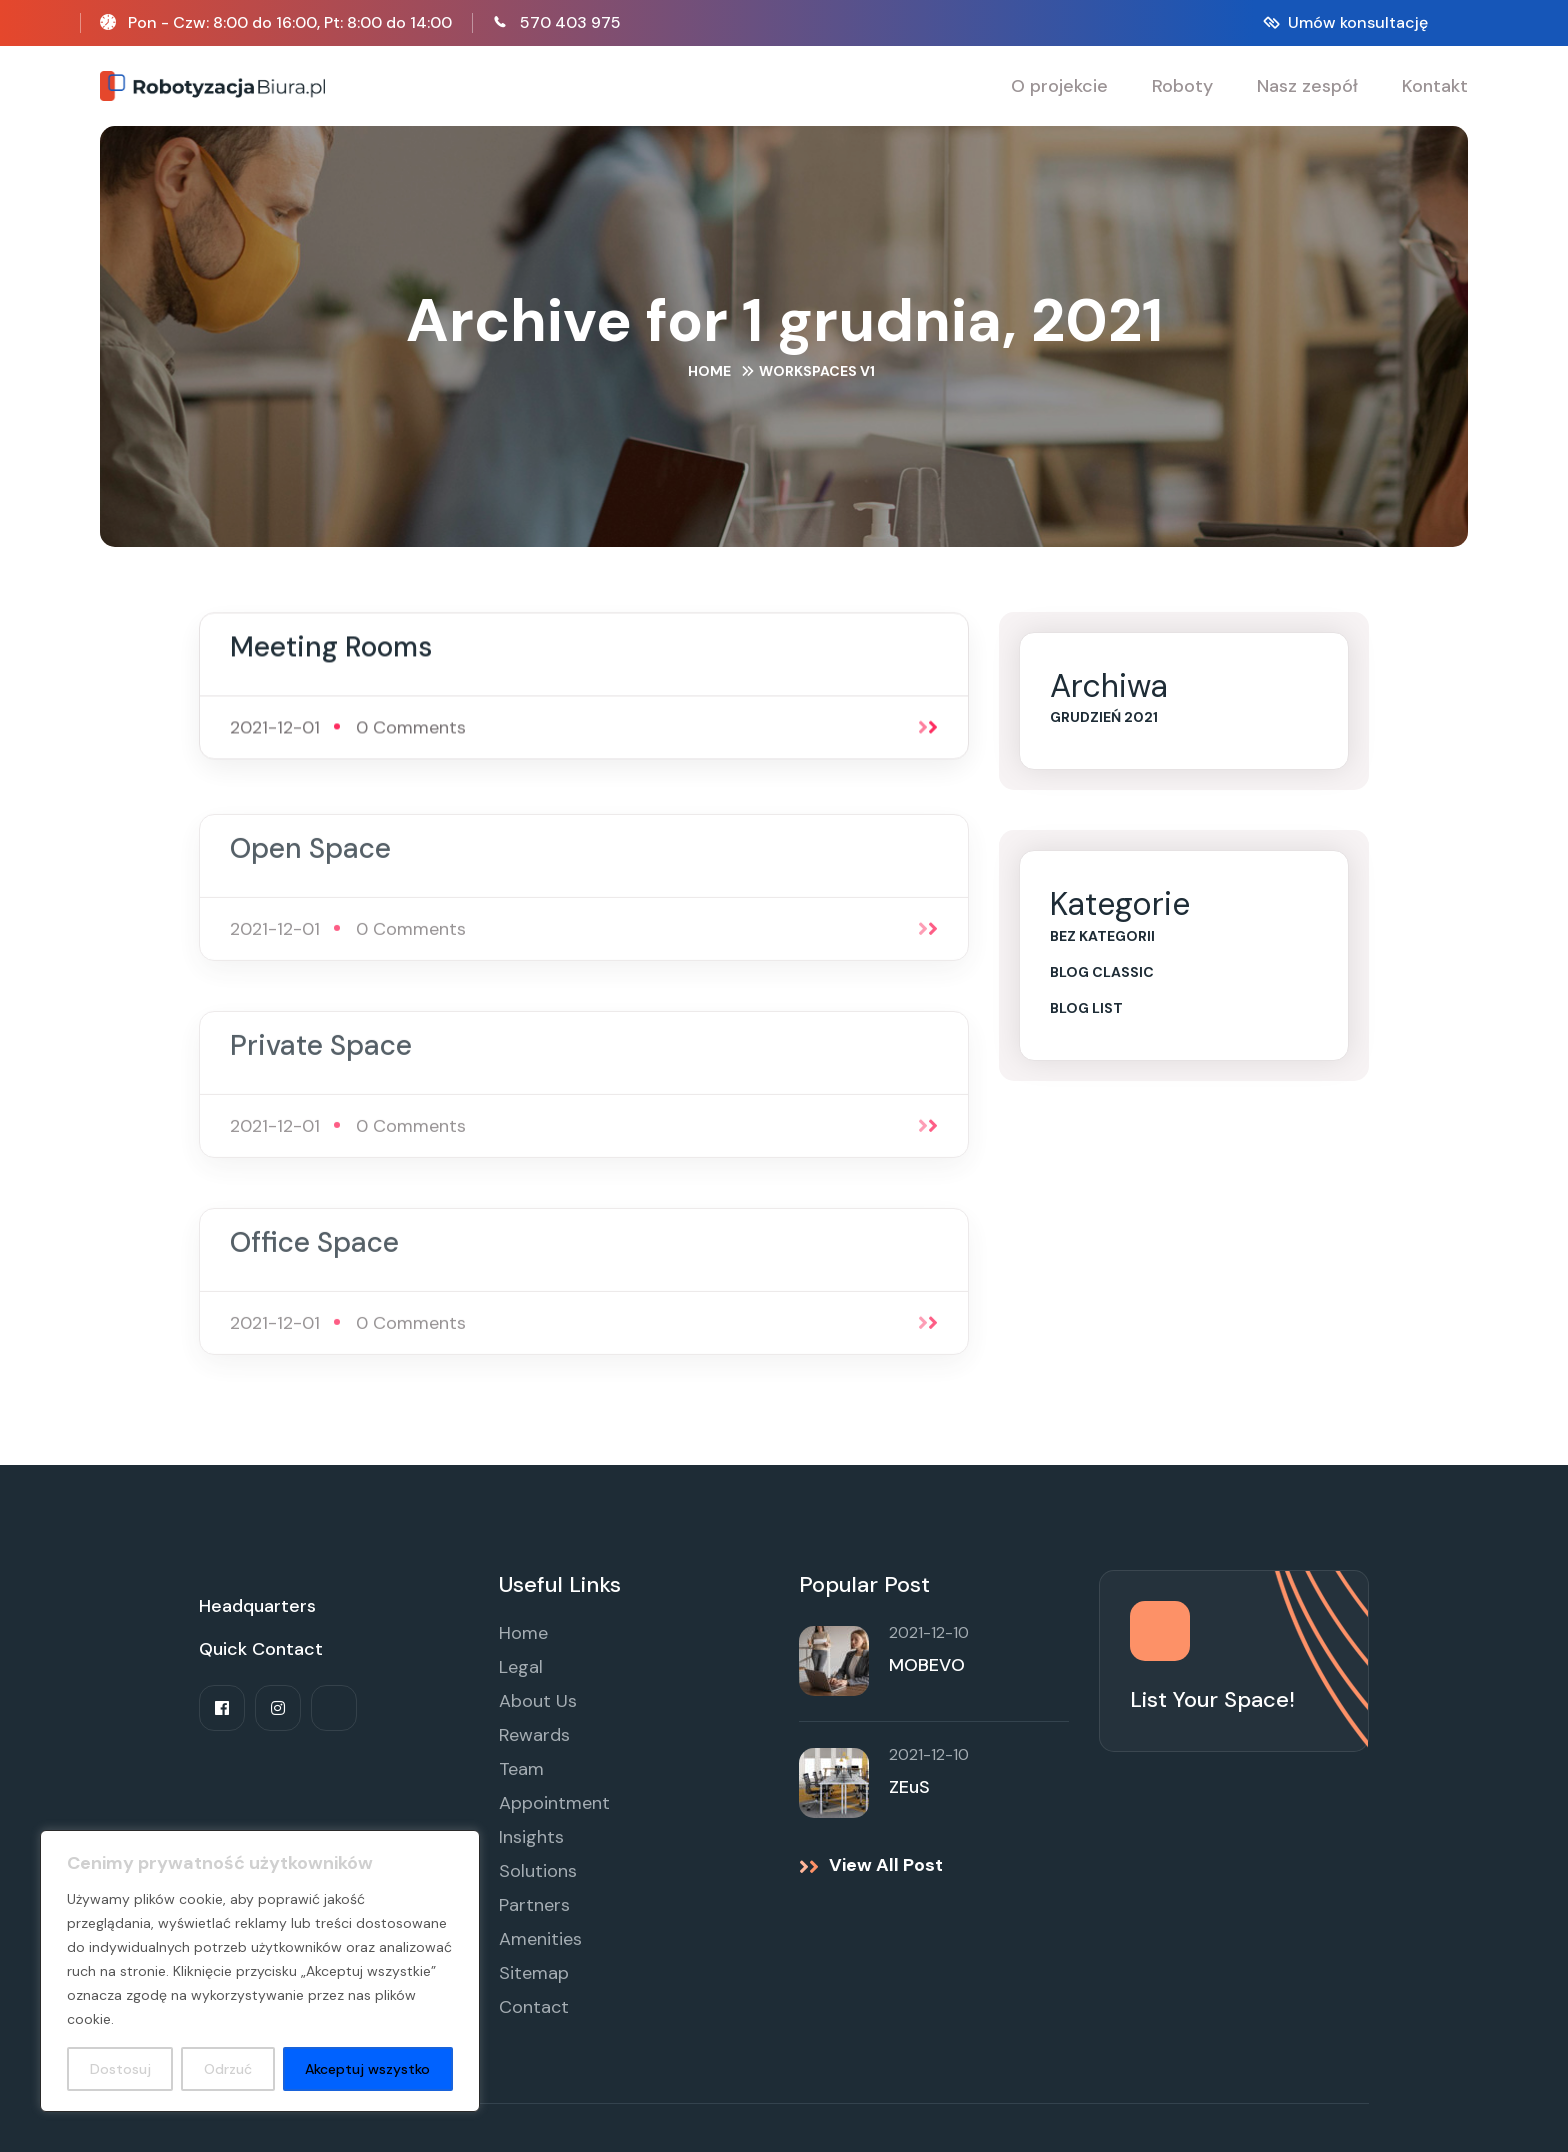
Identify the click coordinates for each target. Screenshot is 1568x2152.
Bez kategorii (1102, 936)
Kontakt (1435, 86)
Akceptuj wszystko (367, 2069)
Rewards (534, 1735)
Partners (534, 1905)
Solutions (538, 1871)
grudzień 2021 (1104, 717)
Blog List (1086, 1008)
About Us (538, 1701)
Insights (531, 1837)
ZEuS (909, 1787)
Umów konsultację (1358, 22)
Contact (534, 2007)
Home (709, 371)
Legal (521, 1667)
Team (521, 1769)
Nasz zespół (1307, 86)
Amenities (540, 1939)
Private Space (321, 1055)
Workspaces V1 (817, 371)
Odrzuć (228, 2069)
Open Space (310, 858)
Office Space (314, 1252)
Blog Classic (1102, 972)
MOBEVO (927, 1665)
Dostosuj (120, 2069)
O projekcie (1059, 86)
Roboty (1182, 86)
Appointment (554, 1803)
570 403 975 (570, 22)
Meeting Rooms (331, 649)
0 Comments (411, 730)
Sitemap (534, 1973)
